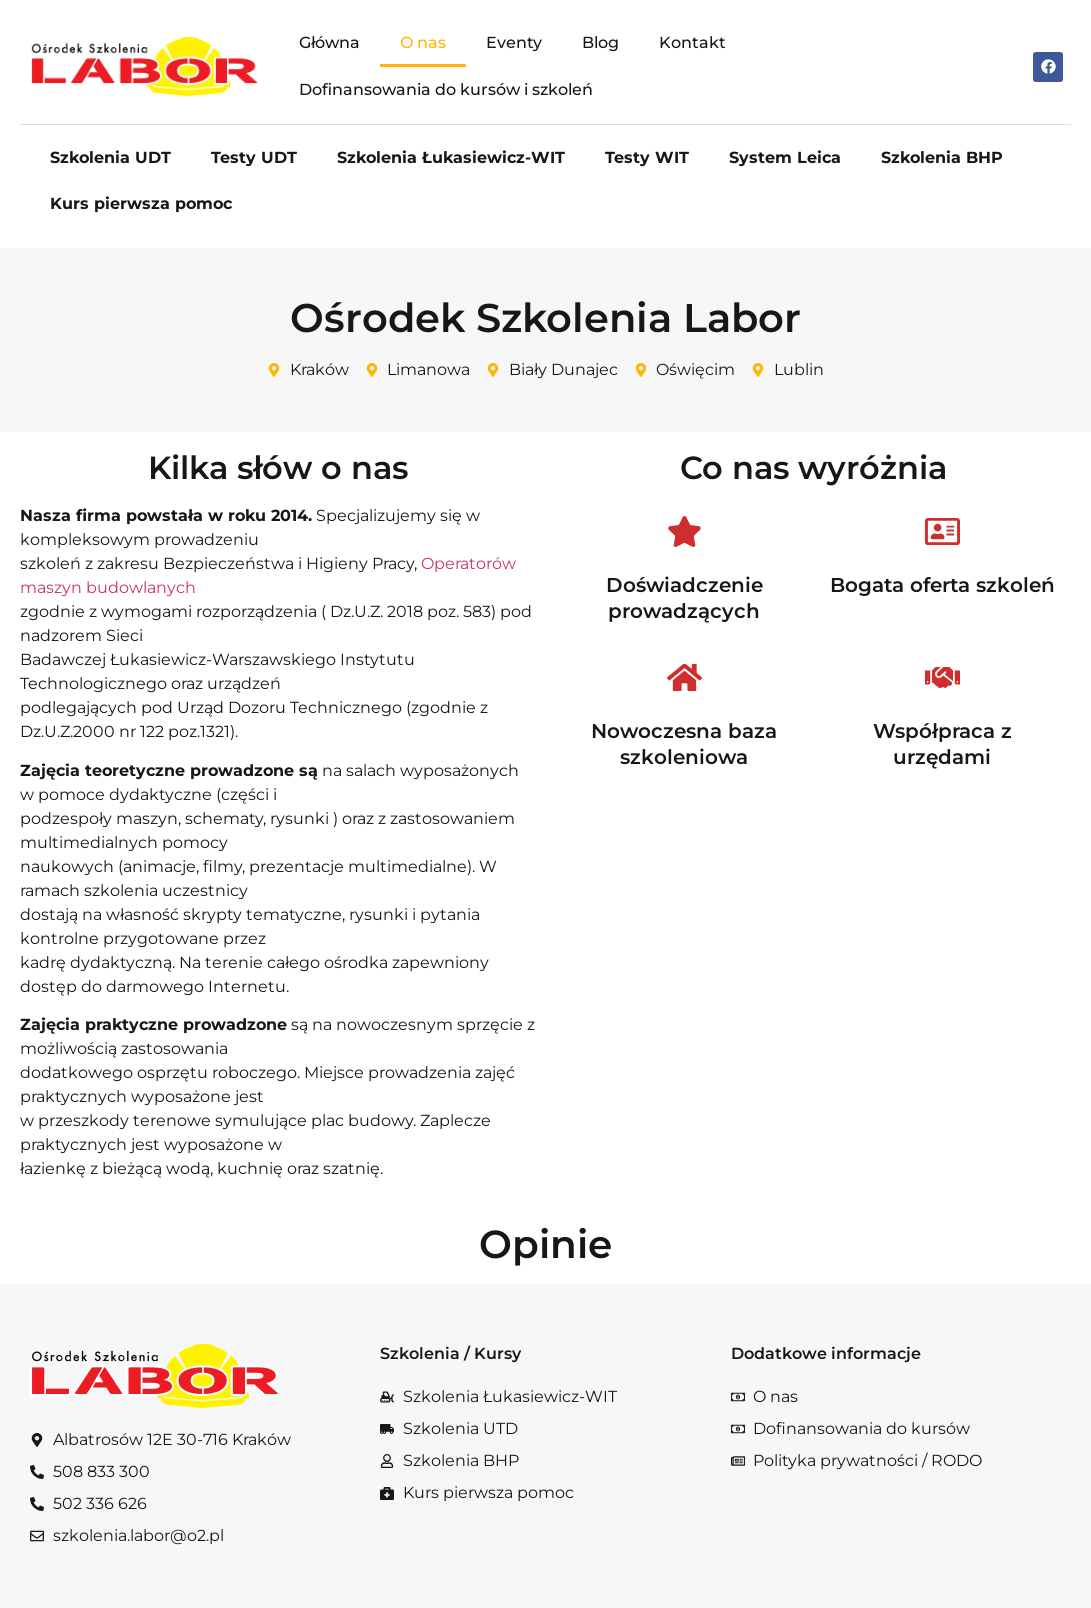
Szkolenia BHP (942, 157)
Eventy (514, 42)
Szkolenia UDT (110, 157)
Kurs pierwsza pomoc (141, 203)
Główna (329, 42)
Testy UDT (254, 157)
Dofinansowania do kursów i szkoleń (446, 89)
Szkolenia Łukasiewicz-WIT (451, 157)
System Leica (785, 157)
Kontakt (692, 42)
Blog (600, 42)
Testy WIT (647, 157)
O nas (423, 42)
